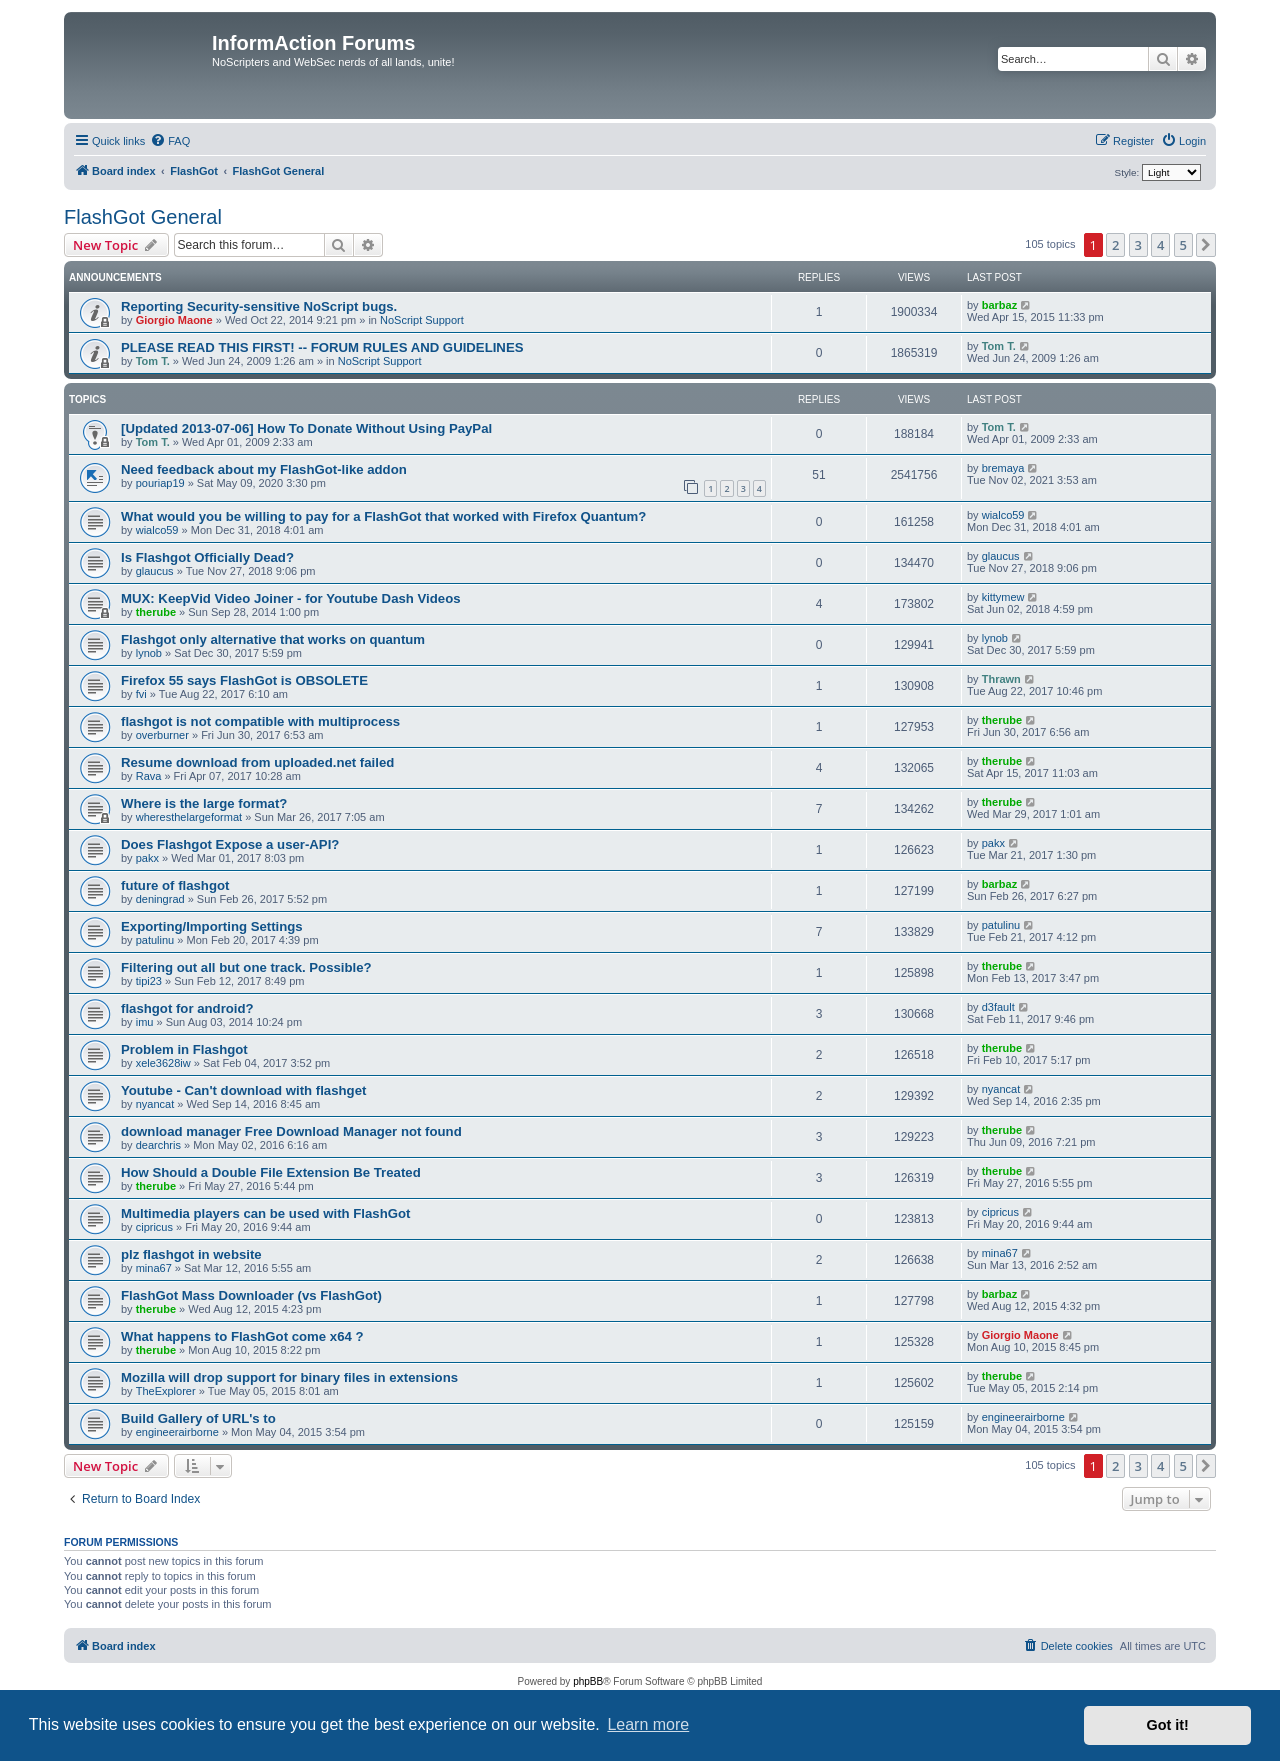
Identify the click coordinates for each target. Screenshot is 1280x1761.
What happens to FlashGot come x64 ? (242, 1336)
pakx (147, 858)
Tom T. (153, 361)
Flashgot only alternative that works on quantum (273, 639)
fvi (141, 694)
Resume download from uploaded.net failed (257, 762)
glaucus (155, 571)
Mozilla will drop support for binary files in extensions (289, 1377)
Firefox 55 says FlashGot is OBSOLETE (244, 680)
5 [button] (1183, 245)
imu (145, 1022)
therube (156, 612)
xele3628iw (163, 1063)
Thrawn (1001, 679)
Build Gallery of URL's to (198, 1418)
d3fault (998, 1007)
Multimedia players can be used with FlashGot (265, 1213)
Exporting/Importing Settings (212, 926)
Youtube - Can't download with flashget (243, 1090)
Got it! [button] (1168, 1725)
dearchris (158, 1145)
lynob (149, 653)
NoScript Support (422, 320)
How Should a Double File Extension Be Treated (271, 1172)
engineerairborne (177, 1432)
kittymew (1003, 597)
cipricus (154, 1227)
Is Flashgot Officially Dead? (207, 557)
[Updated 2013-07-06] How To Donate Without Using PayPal (306, 428)
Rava (149, 776)
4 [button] (1160, 245)
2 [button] (1115, 245)
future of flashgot (175, 885)
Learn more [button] (648, 1724)
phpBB (588, 1681)
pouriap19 (160, 483)
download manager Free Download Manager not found (291, 1131)
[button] (1206, 245)
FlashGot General (143, 217)
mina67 (154, 1268)
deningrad (160, 899)
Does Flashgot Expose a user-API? (230, 844)
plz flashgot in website (191, 1254)
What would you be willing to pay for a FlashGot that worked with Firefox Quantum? (383, 516)
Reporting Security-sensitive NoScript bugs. (259, 306)
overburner (162, 735)
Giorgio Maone (174, 320)
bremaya (1003, 468)
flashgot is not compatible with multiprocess (260, 721)
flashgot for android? (187, 1008)
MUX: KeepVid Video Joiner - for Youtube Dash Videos (291, 598)
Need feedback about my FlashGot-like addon (264, 469)
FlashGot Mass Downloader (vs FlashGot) (251, 1295)
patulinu (155, 940)
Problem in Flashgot (184, 1049)
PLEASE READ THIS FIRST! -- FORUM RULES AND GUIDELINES (322, 347)
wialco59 (157, 530)
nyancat (155, 1104)
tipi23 (149, 981)
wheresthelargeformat (189, 817)
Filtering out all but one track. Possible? (246, 967)
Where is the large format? (204, 803)
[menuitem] (170, 141)
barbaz (999, 305)
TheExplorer (166, 1391)
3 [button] (1138, 245)
